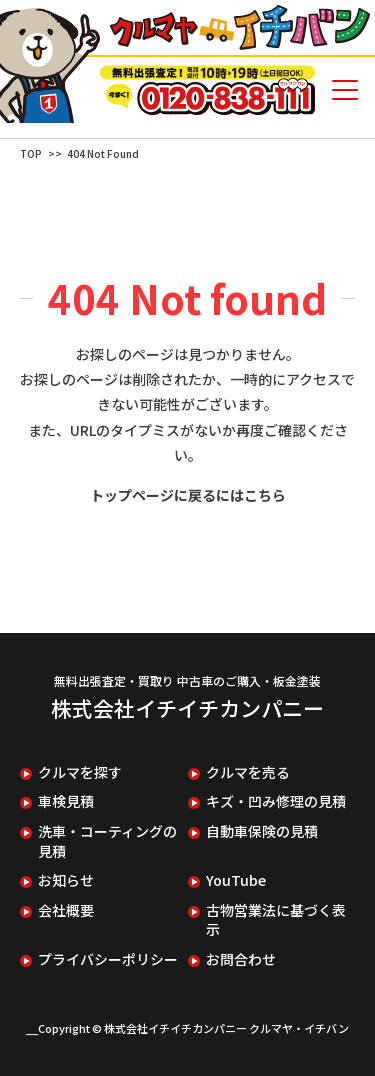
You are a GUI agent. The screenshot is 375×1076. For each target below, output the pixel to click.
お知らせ (66, 880)
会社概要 (66, 910)
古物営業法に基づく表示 (276, 920)
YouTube (236, 880)
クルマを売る (248, 772)
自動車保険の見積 (262, 831)
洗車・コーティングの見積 (107, 841)
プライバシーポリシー (108, 959)
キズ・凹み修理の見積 (276, 801)
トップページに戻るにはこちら (188, 495)
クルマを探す (80, 772)
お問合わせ (241, 959)
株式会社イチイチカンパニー (187, 708)
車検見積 (66, 801)
